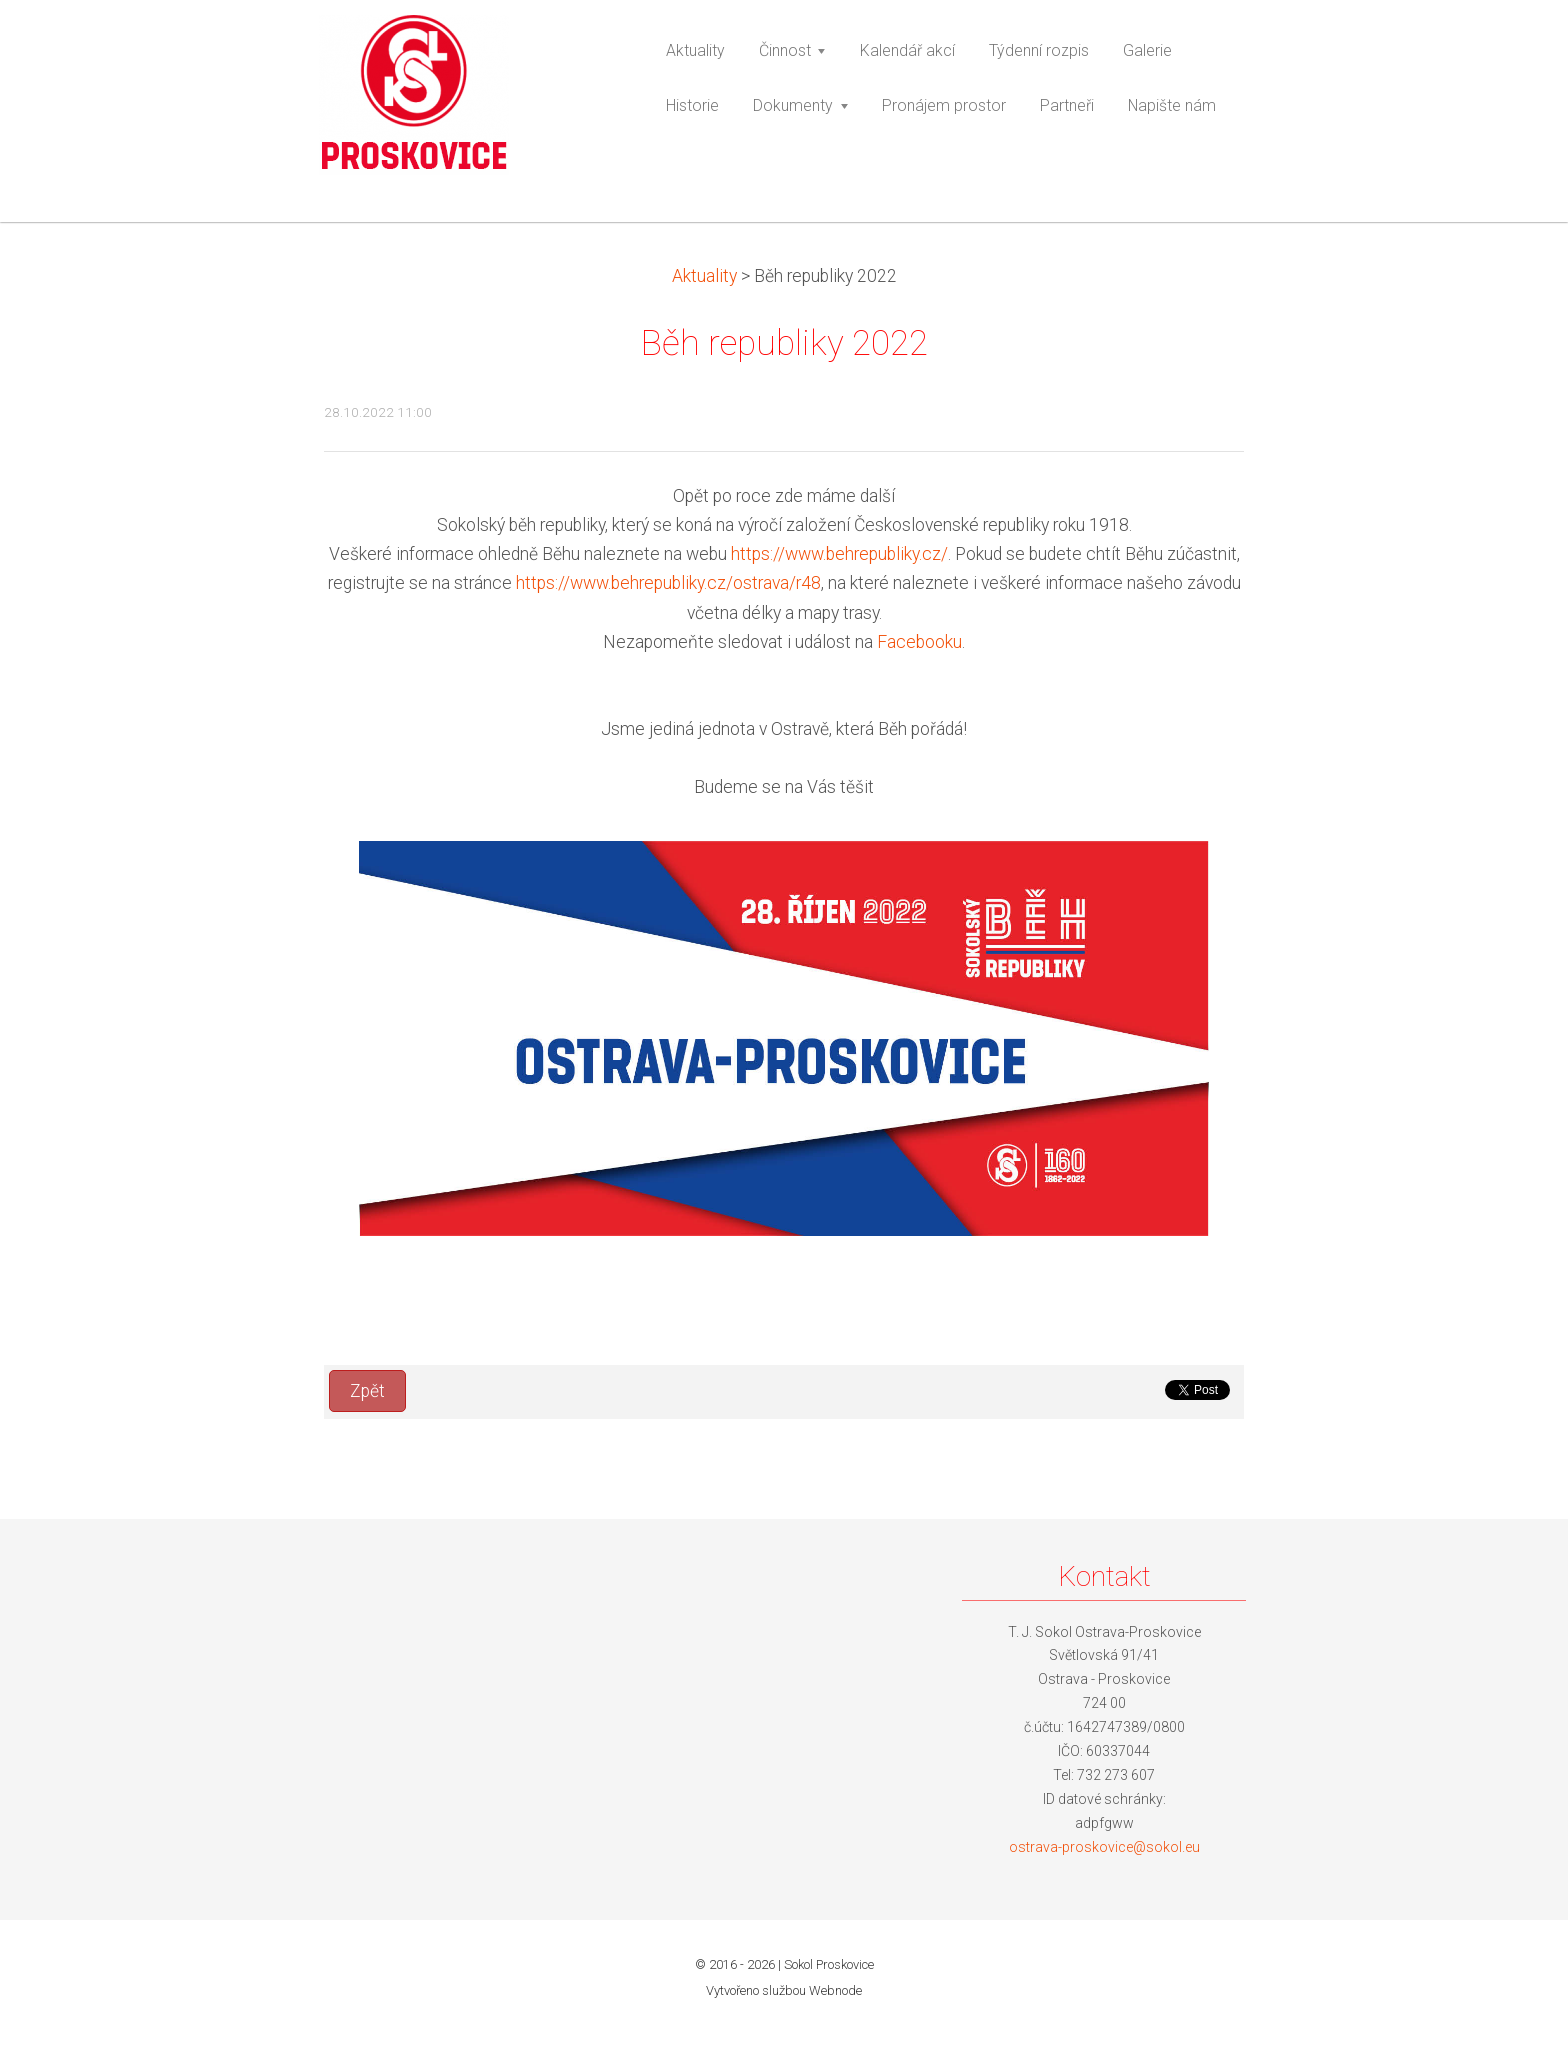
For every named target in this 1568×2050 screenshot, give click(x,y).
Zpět (367, 1391)
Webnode (835, 1990)
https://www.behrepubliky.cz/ (839, 554)
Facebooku (919, 642)
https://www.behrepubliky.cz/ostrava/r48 (668, 583)
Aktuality (704, 276)
